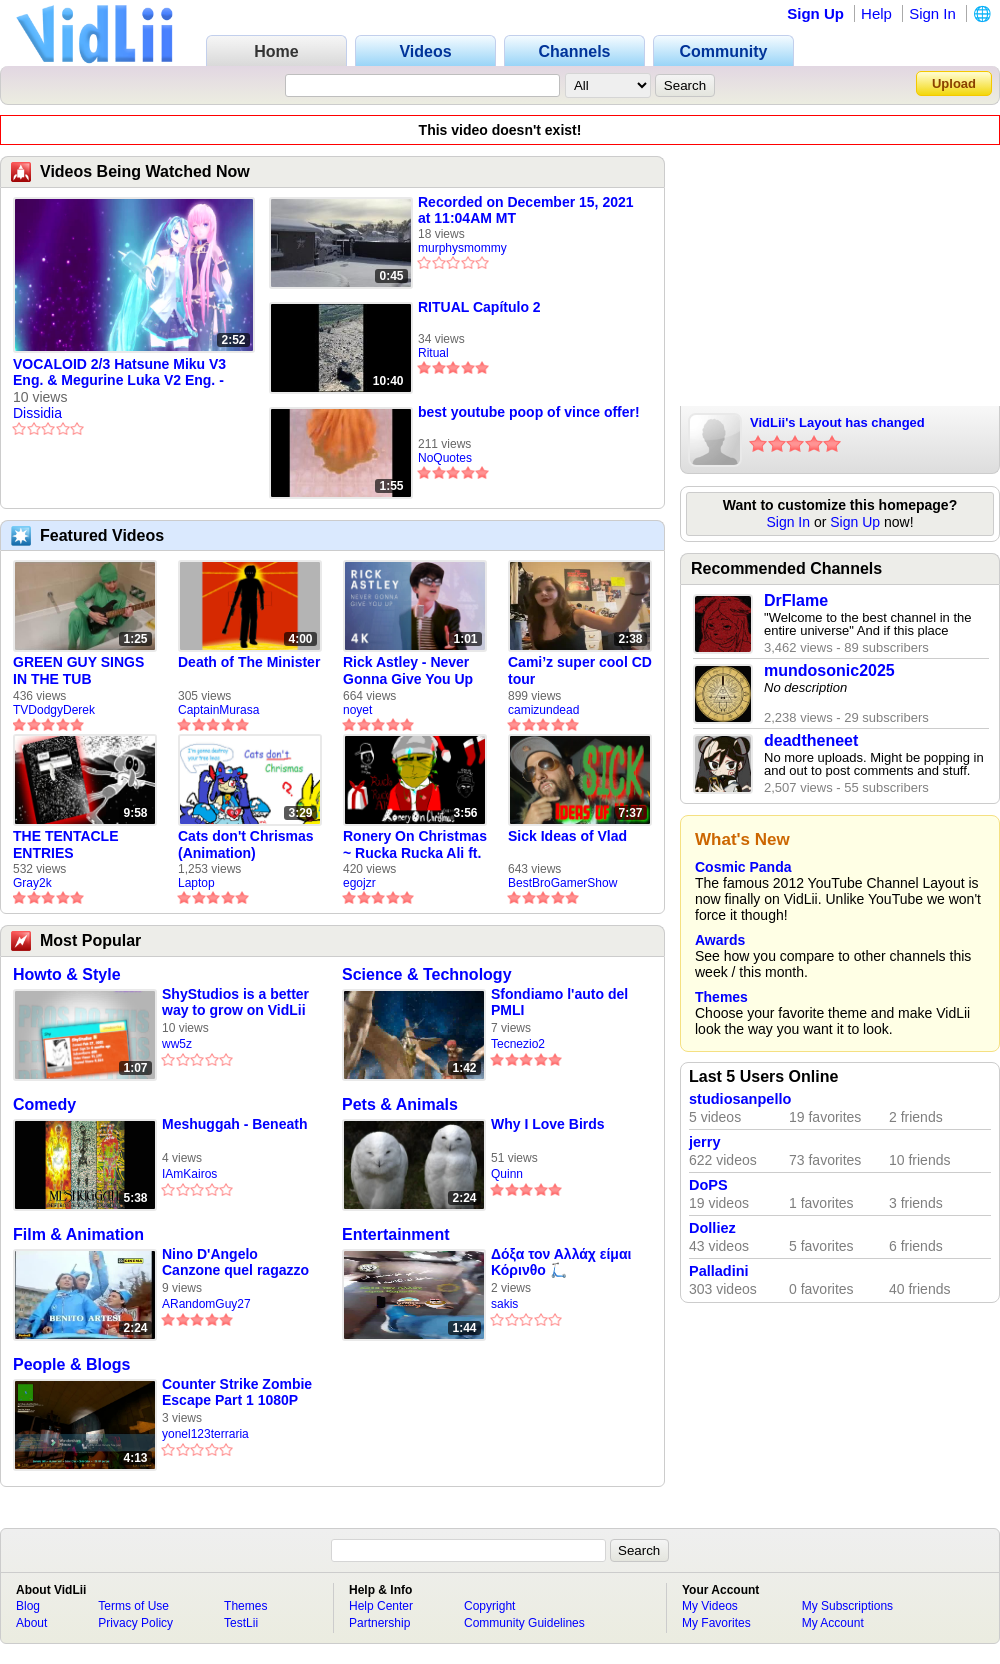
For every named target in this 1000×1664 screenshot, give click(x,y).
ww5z (177, 1044)
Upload (954, 83)
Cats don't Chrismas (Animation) (246, 844)
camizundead (543, 710)
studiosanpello (740, 1099)
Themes (721, 997)
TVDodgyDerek (54, 710)
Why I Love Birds (548, 1124)
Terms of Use (133, 1606)
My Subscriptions (847, 1606)
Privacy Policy (135, 1623)
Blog (28, 1606)
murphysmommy (462, 248)
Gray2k (32, 883)
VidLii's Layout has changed (837, 422)
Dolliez (712, 1228)
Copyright (489, 1606)
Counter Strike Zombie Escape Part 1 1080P (237, 1392)
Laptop (196, 883)
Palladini (719, 1271)
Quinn (507, 1174)
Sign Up (815, 13)
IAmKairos (189, 1174)
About (31, 1623)
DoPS (708, 1185)
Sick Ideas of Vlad (567, 836)
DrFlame (796, 600)
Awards (720, 940)
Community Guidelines (524, 1623)
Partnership (379, 1623)
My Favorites (716, 1623)
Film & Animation (78, 1234)
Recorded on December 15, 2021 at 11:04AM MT (526, 210)
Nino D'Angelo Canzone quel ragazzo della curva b (235, 1262)
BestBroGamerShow (562, 883)
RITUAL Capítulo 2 (479, 307)
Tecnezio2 (518, 1044)
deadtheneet (811, 740)
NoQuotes (445, 458)
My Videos (710, 1606)
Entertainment (396, 1234)
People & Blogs (71, 1364)
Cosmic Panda (743, 867)
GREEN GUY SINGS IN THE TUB (78, 670)
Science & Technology (427, 974)
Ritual (433, 353)
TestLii (241, 1623)
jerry (704, 1142)
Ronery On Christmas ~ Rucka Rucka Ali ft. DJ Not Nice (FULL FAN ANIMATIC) (415, 845)
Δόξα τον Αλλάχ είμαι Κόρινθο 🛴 (561, 1262)
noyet (357, 710)
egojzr (359, 883)
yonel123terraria (205, 1434)
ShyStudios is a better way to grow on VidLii (235, 1002)
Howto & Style (67, 974)
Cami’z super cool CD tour (580, 670)
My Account (833, 1623)
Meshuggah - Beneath (234, 1124)
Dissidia (37, 413)
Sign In (932, 13)
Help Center (381, 1606)
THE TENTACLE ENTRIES (66, 844)
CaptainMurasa (218, 710)
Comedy (44, 1104)
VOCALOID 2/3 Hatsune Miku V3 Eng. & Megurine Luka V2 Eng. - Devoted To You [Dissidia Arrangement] (119, 373)
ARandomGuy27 (206, 1304)
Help (876, 13)
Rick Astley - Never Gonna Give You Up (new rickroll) (408, 671)
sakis (504, 1304)
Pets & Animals (400, 1104)
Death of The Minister (249, 662)
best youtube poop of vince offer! (529, 412)
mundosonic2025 (829, 670)
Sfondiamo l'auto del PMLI (559, 1002)
